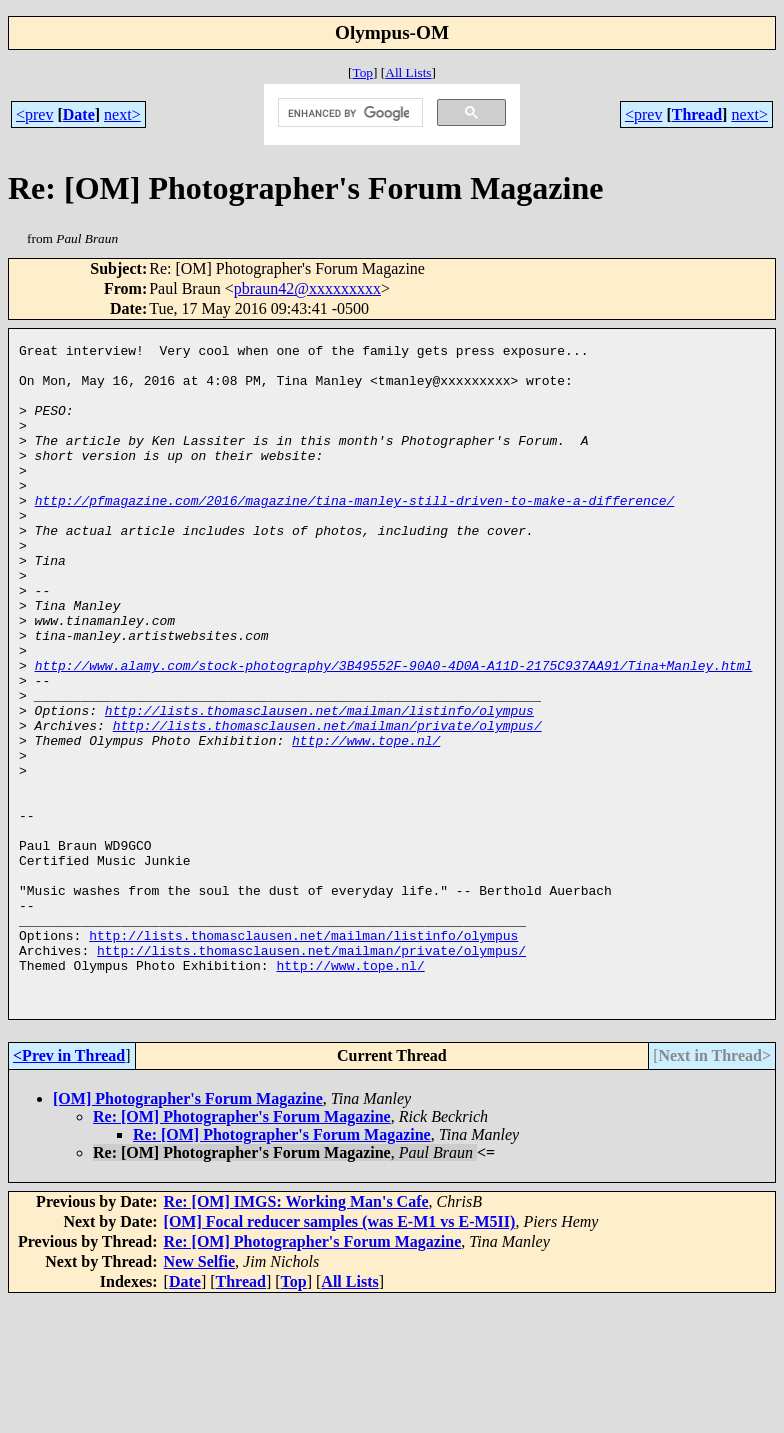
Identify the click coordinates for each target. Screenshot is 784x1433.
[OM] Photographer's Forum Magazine (188, 1230)
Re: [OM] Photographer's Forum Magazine (242, 1248)
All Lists (408, 72)
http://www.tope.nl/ (366, 821)
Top (362, 72)
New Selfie (200, 1393)
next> (122, 114)
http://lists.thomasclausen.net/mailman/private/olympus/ (327, 803)
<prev (34, 114)
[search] (348, 113)
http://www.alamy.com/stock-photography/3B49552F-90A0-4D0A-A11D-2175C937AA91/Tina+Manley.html (394, 731)
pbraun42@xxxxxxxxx (307, 288)
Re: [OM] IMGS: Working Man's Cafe (296, 1333)
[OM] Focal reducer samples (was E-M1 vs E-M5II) (340, 1353)
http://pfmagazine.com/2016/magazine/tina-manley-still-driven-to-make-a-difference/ (355, 533)
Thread (697, 114)
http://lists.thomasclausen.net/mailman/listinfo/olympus (319, 785)
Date (79, 114)
